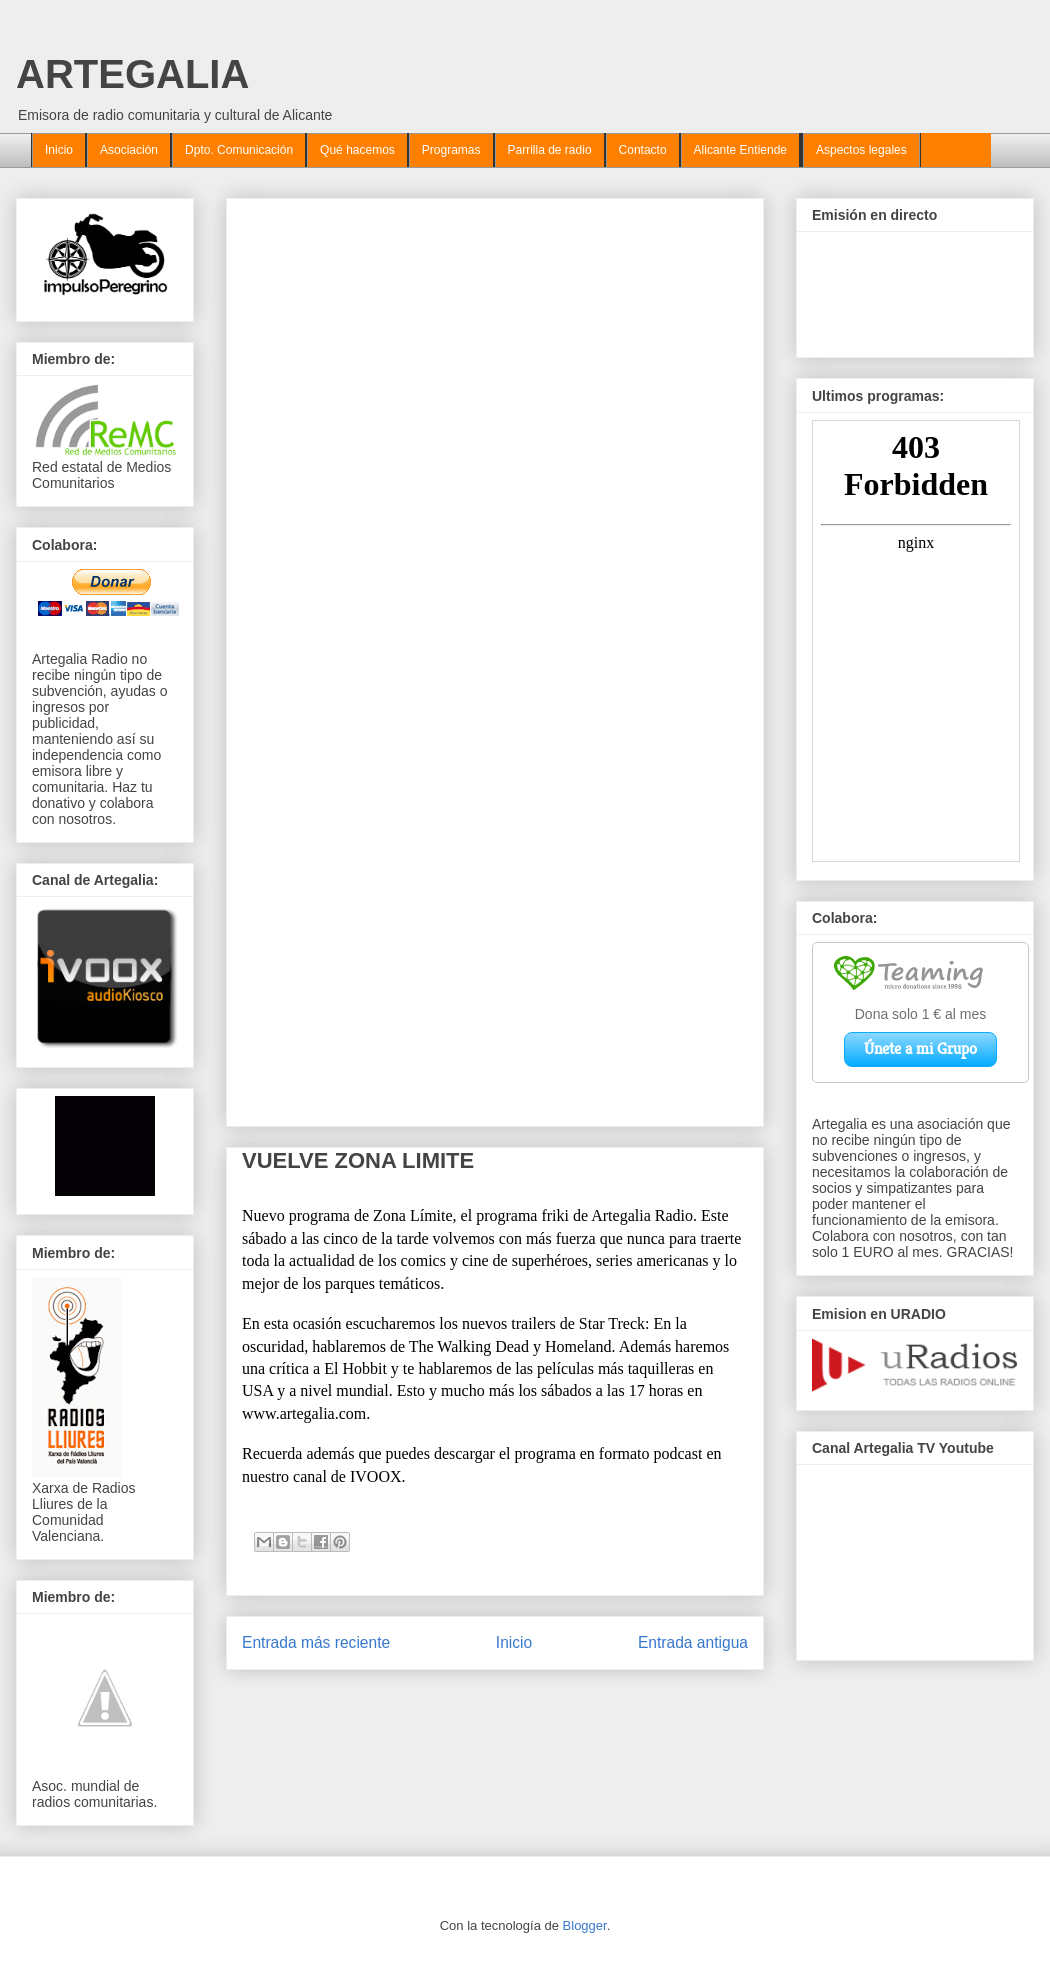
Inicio (59, 150)
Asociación (129, 150)
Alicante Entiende (740, 150)
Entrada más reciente (316, 1642)
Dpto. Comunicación (239, 150)
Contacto (643, 150)
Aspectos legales (861, 150)
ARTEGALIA (132, 74)
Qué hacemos (357, 150)
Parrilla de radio (550, 150)
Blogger (585, 1925)
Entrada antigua (693, 1642)
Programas (451, 150)
